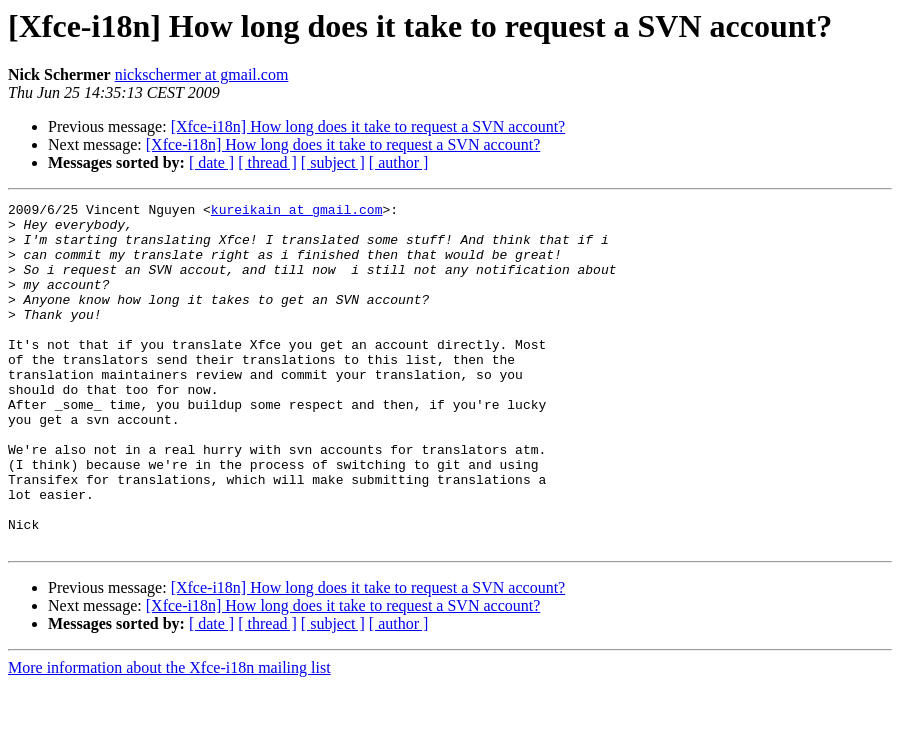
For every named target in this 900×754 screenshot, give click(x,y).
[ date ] (211, 162)
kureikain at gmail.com (297, 212)
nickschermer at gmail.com (202, 74)
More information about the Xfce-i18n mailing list (169, 736)
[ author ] (399, 162)
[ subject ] (333, 162)
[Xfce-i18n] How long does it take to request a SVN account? (368, 126)
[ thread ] (267, 162)
